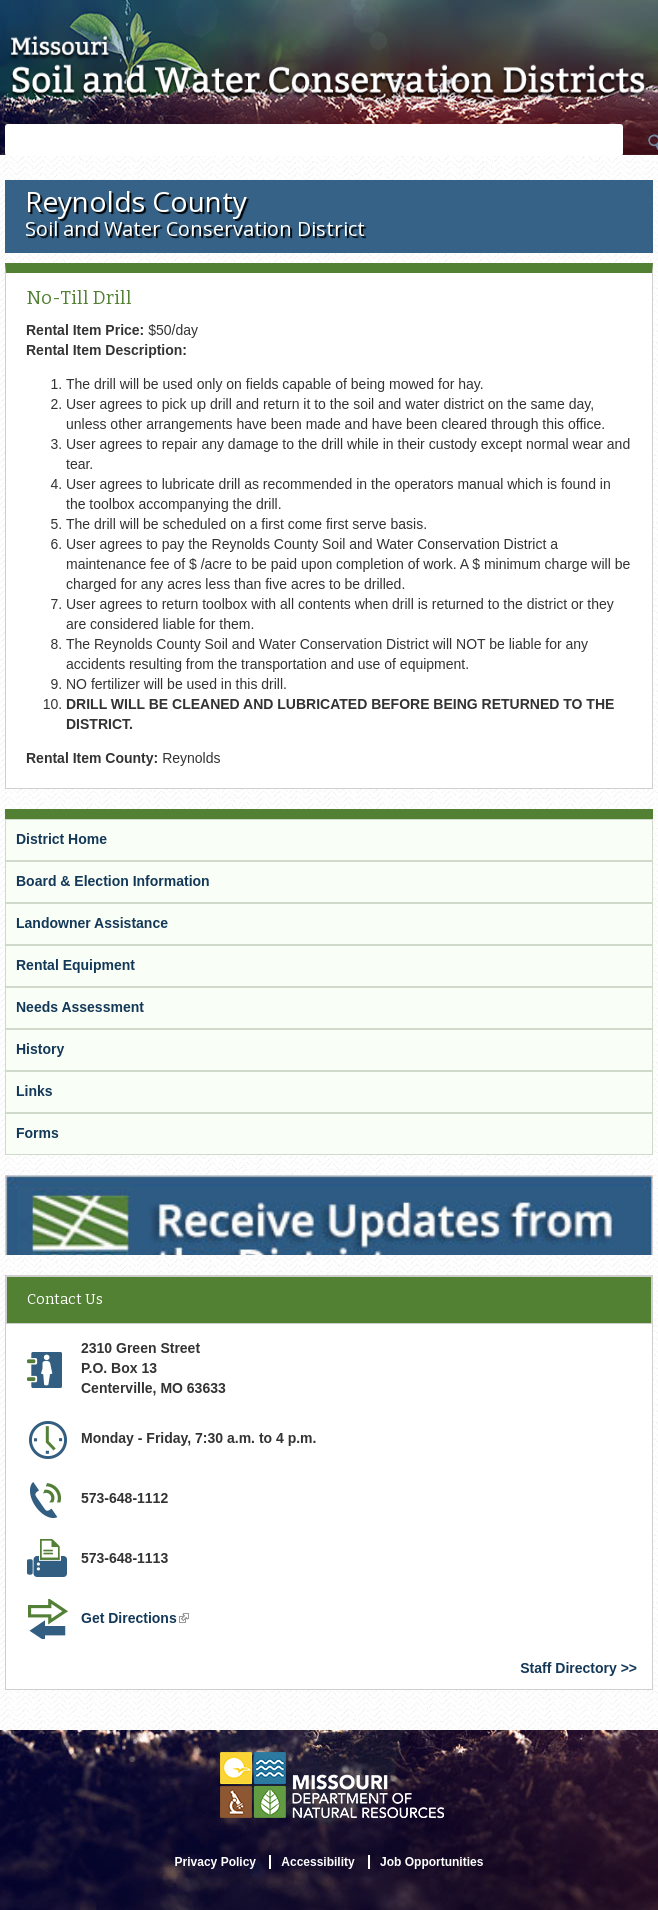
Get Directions (135, 1618)
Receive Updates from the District (117, 1184)
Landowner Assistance (92, 923)
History (40, 1049)
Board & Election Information (113, 881)
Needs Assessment (80, 1007)
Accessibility (317, 1862)
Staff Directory (568, 1668)
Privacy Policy (215, 1862)
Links (34, 1091)
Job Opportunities (431, 1862)
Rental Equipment (75, 965)
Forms (37, 1133)
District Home (61, 839)
